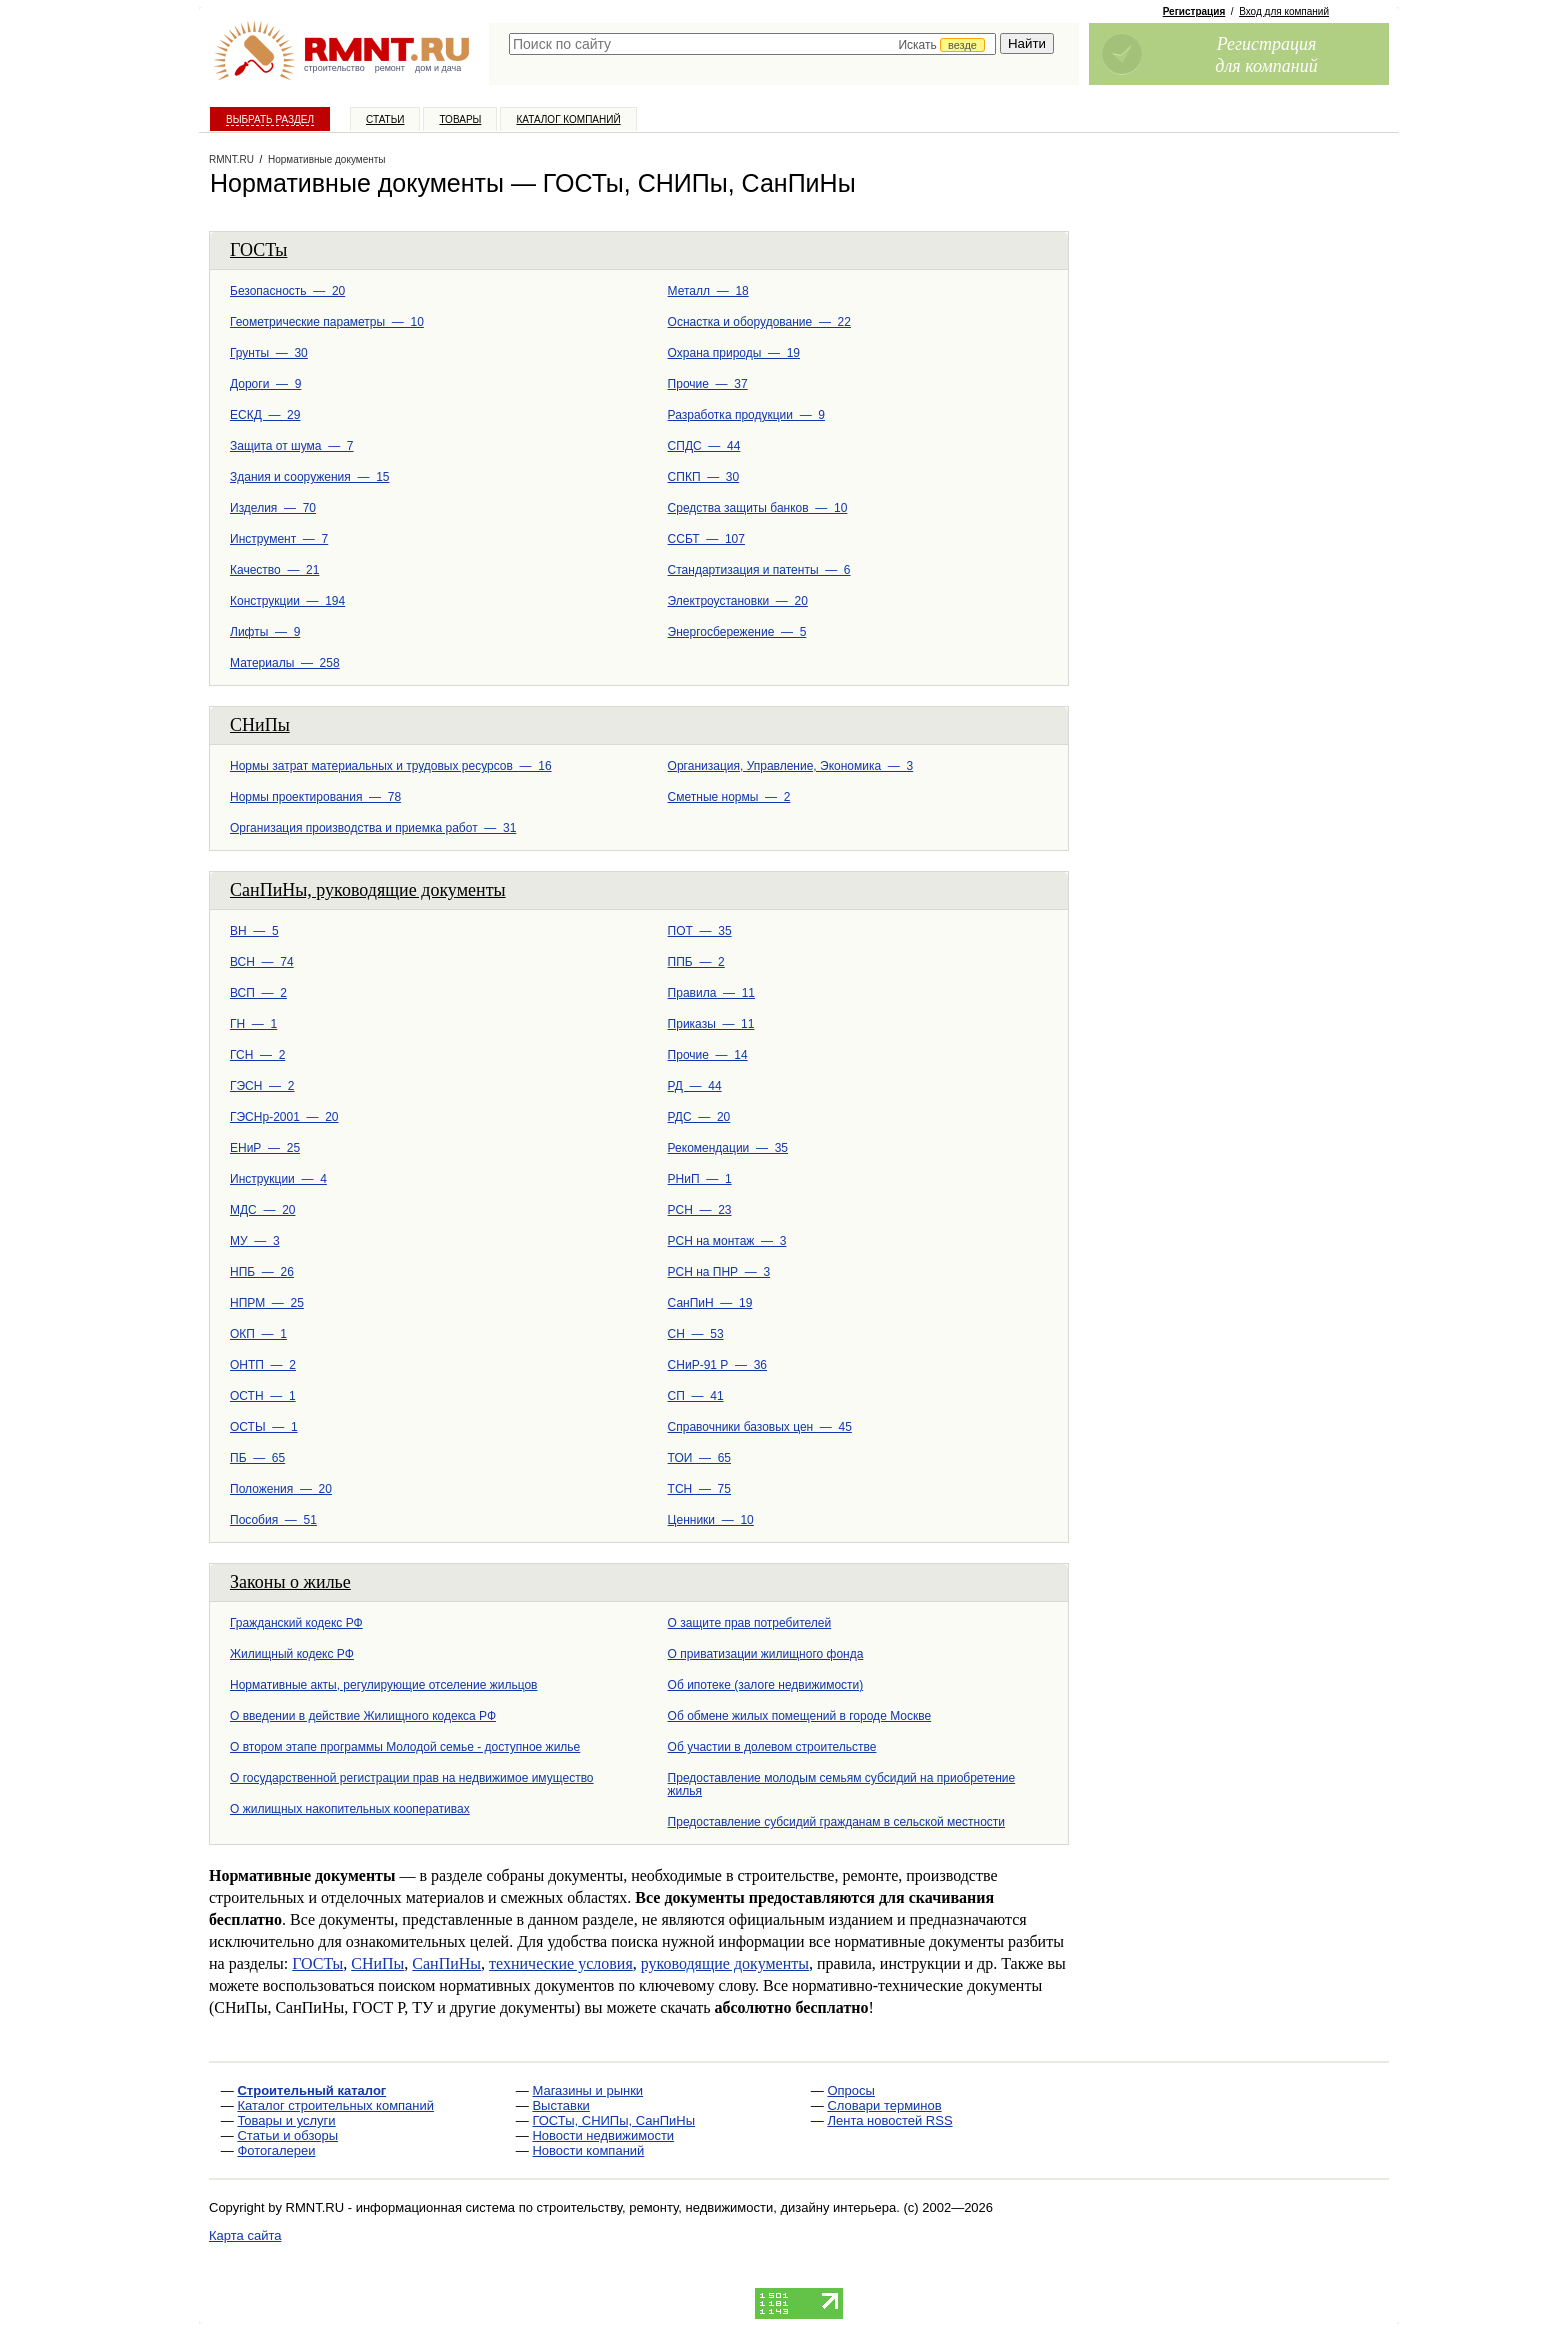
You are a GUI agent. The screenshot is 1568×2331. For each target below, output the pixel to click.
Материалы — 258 (285, 663)
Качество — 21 (274, 570)
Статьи (385, 119)
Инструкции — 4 (278, 1179)
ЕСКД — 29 (265, 415)
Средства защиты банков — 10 (758, 508)
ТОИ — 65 (699, 1458)
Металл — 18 (708, 291)
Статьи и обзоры (287, 2135)
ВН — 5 (254, 931)
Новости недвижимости (603, 2135)
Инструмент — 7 (279, 539)
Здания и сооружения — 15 (310, 477)
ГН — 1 (253, 1024)
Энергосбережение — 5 (737, 632)
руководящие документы (725, 1963)
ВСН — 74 (262, 962)
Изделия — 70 (273, 508)
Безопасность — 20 (287, 291)
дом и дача (438, 68)
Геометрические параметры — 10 (327, 322)
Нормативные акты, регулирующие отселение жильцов (383, 1685)
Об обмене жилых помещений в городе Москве (800, 1716)
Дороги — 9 (265, 384)
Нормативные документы (327, 159)
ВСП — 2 (258, 993)
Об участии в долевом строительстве (772, 1747)
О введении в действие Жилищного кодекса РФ (363, 1716)
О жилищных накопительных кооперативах (350, 1809)
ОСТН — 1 (263, 1396)
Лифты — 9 (265, 632)
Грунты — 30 (269, 353)
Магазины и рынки (587, 2090)
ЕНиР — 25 (265, 1148)
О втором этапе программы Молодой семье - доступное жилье (405, 1747)
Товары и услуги (286, 2120)
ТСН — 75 (699, 1489)
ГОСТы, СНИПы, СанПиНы (613, 2120)
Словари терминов (884, 2105)
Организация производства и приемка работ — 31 (373, 828)
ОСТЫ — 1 (264, 1427)
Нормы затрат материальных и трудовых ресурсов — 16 (391, 766)
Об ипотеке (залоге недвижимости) (766, 1685)
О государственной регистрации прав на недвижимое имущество (412, 1778)
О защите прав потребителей (750, 1623)
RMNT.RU (231, 159)
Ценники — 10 (711, 1520)
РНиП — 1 (700, 1179)
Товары (460, 119)
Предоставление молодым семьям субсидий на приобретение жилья (842, 1784)
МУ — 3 (255, 1241)
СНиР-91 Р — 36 (717, 1365)
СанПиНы (446, 1963)
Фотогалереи (276, 2150)
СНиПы (260, 725)
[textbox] (752, 44)
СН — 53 (696, 1334)
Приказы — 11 (711, 1024)
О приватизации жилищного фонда (766, 1654)
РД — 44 (695, 1086)
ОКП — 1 (258, 1334)
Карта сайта (245, 2235)
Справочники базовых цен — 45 (760, 1427)
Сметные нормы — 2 (729, 797)
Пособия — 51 (273, 1520)
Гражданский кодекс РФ (296, 1623)
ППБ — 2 (696, 962)
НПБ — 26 (262, 1272)
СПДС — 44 (704, 446)
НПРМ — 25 (267, 1303)
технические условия (561, 1963)
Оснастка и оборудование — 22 (759, 322)
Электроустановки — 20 (738, 601)
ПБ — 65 (257, 1458)
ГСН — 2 (257, 1055)
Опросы (850, 2090)
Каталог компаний (568, 119)
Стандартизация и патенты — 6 (759, 570)
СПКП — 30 (704, 477)
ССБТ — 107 (706, 539)
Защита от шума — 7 (292, 446)
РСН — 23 (700, 1210)
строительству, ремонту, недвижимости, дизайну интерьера (717, 2207)
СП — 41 (696, 1396)
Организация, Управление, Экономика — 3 (791, 766)
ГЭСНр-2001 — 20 (284, 1117)
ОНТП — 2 (263, 1365)
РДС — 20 (699, 1117)
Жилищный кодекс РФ (292, 1654)
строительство (334, 68)
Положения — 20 (281, 1489)
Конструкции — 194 (287, 601)
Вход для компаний (1284, 11)
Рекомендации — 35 (728, 1148)
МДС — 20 (262, 1210)
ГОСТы (258, 250)
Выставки (560, 2105)
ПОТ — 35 (700, 931)
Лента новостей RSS (889, 2120)
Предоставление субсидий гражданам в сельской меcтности (836, 1822)
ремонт (390, 68)
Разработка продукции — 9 (746, 415)
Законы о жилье (290, 1582)
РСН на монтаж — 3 (727, 1241)
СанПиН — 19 (710, 1303)
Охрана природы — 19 (734, 353)
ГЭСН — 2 (262, 1086)
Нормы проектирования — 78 (315, 797)
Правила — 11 (711, 993)
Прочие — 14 (708, 1055)
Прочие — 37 (708, 384)
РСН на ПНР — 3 (719, 1272)
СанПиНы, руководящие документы (368, 890)
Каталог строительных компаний (335, 2105)
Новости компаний (588, 2150)
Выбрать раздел (270, 119)
